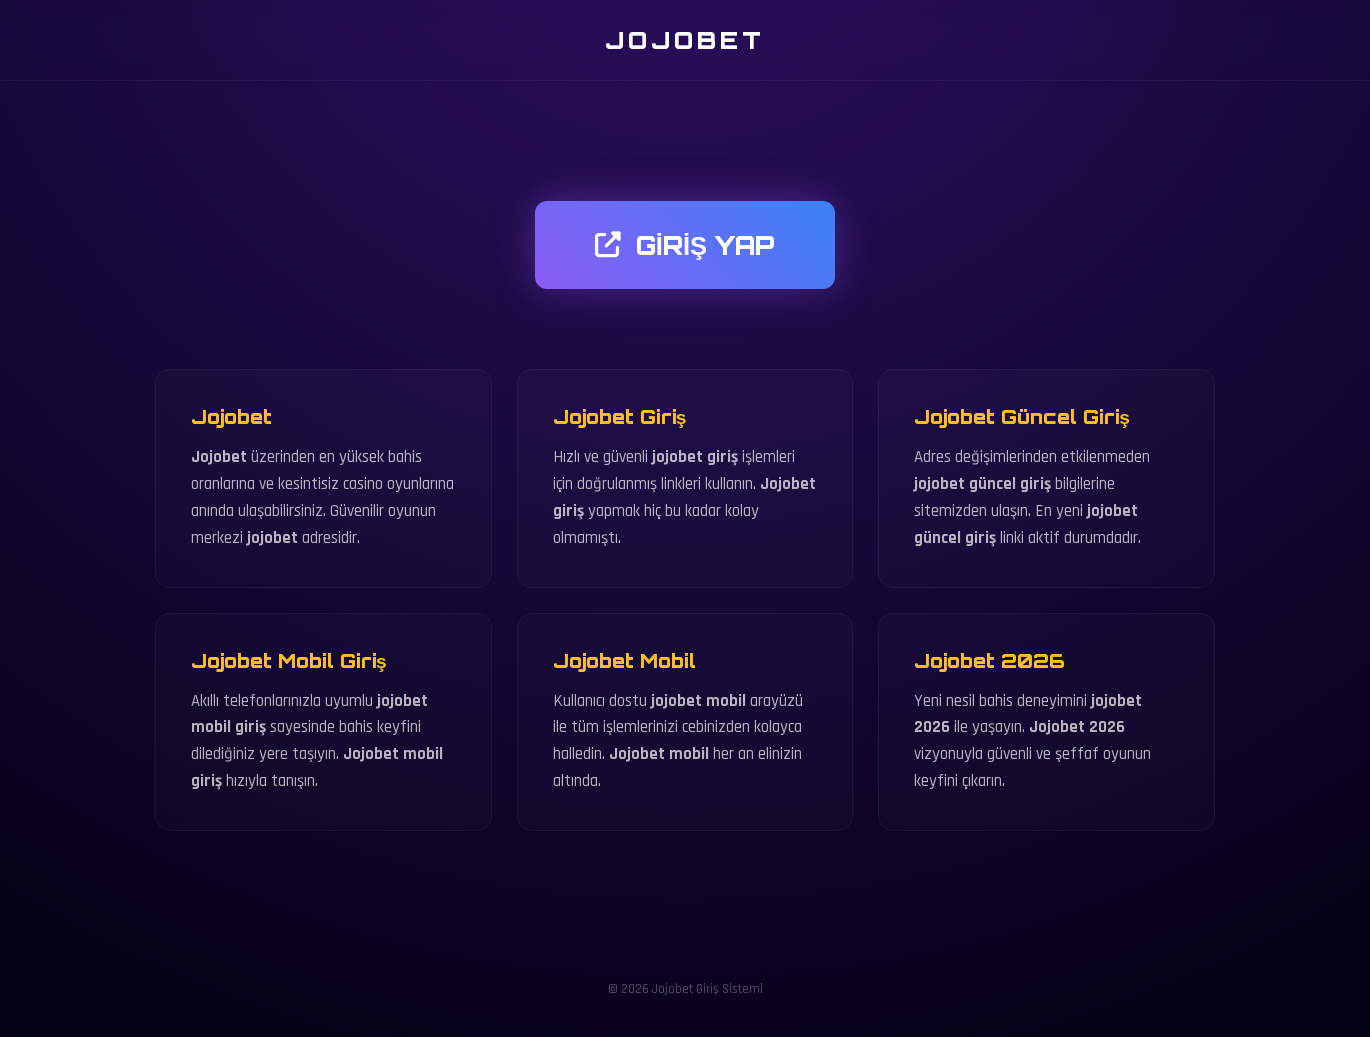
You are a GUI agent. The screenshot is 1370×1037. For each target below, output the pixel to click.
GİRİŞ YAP (685, 245)
